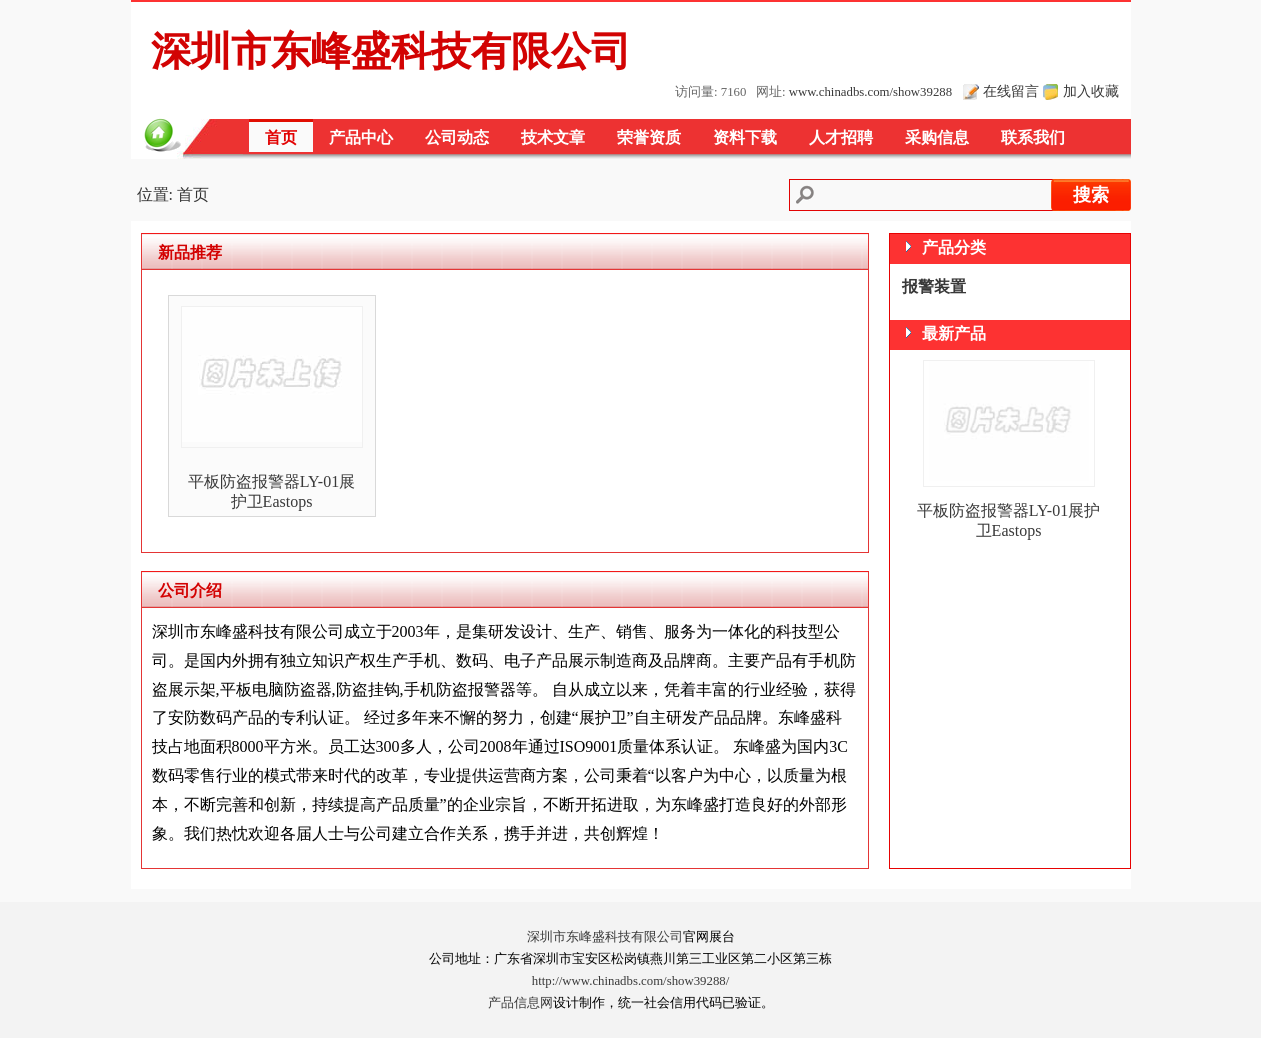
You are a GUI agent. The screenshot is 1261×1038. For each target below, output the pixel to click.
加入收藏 (1091, 91)
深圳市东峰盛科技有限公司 (605, 937)
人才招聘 (841, 137)
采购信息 (937, 137)
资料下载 (745, 137)
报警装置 (934, 286)
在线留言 (1011, 91)
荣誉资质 (649, 137)
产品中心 (361, 137)
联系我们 (1033, 137)
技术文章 (553, 137)
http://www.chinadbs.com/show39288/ (631, 981)
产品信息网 (520, 1003)
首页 (281, 137)
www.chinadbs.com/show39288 (870, 92)
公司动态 (457, 137)
